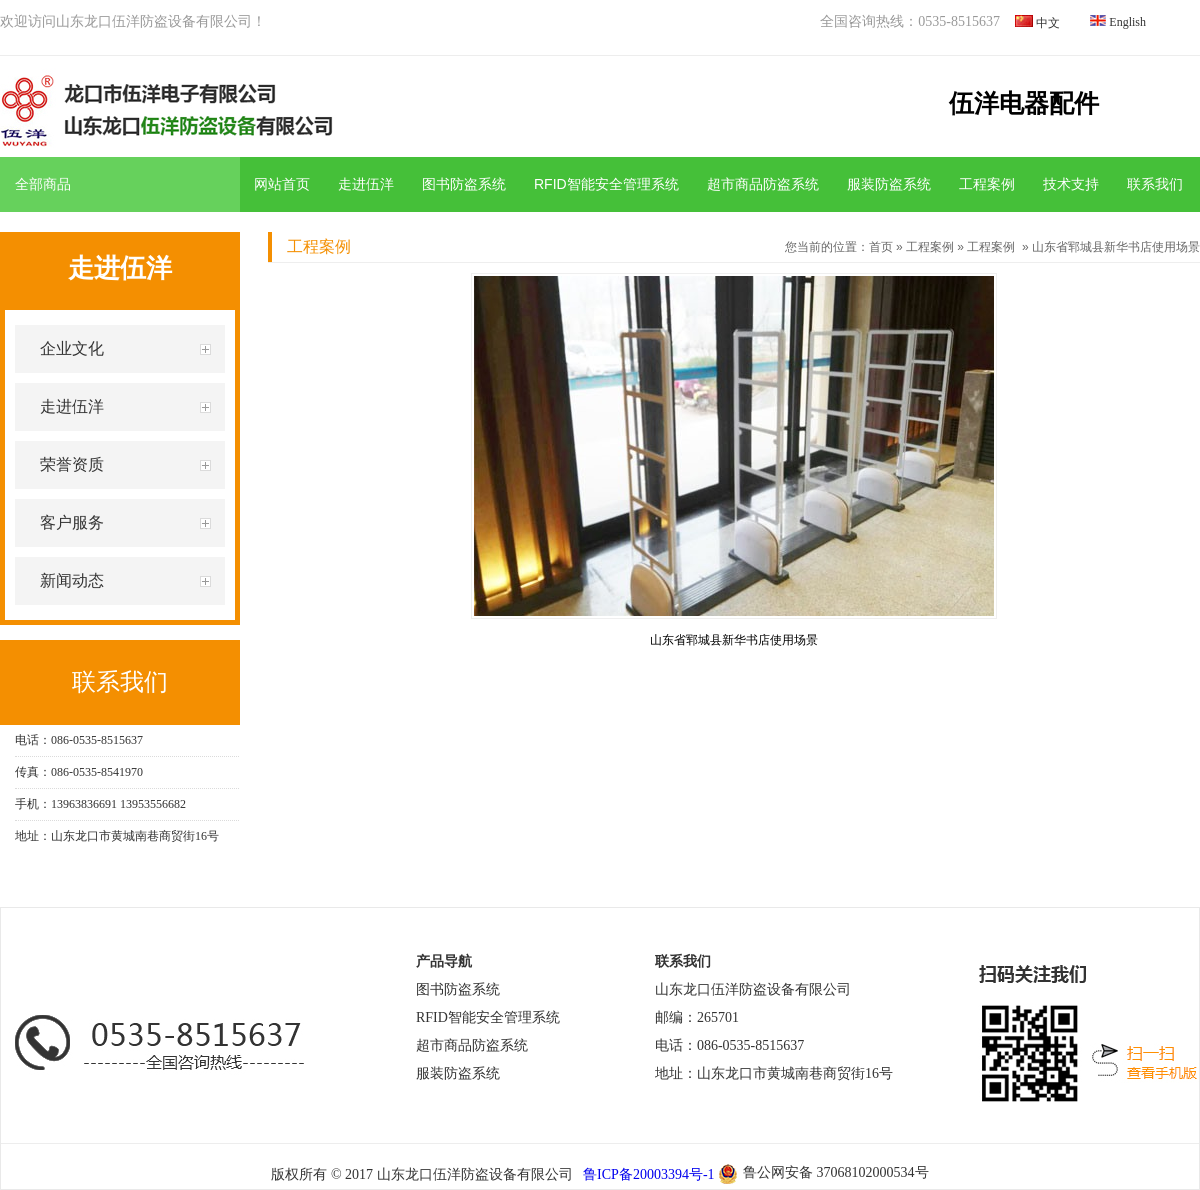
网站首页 (282, 184)
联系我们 (1155, 184)
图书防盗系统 (464, 184)
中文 (1048, 23)
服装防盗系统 (889, 184)
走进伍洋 (366, 184)
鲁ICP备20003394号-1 (647, 1174)
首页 (881, 247)
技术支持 (1071, 184)
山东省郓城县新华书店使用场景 (1116, 247)
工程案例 (987, 184)
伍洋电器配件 (1024, 103)
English (1127, 22)
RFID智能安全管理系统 (606, 184)
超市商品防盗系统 (763, 184)
